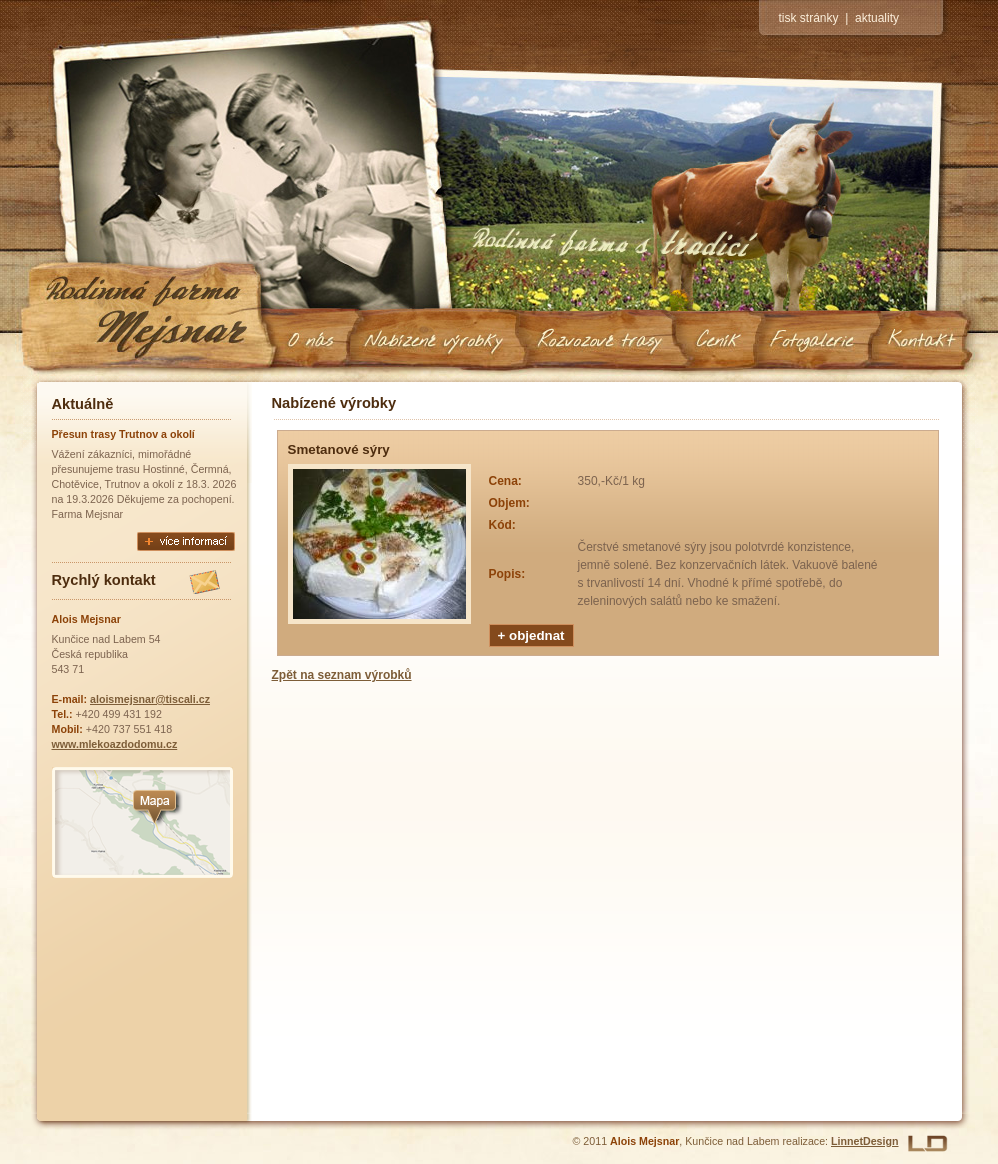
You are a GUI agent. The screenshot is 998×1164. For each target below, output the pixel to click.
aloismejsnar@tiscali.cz (150, 699)
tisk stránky (809, 18)
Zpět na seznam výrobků (342, 675)
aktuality (877, 18)
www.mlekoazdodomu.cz (115, 744)
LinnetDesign (865, 1141)
